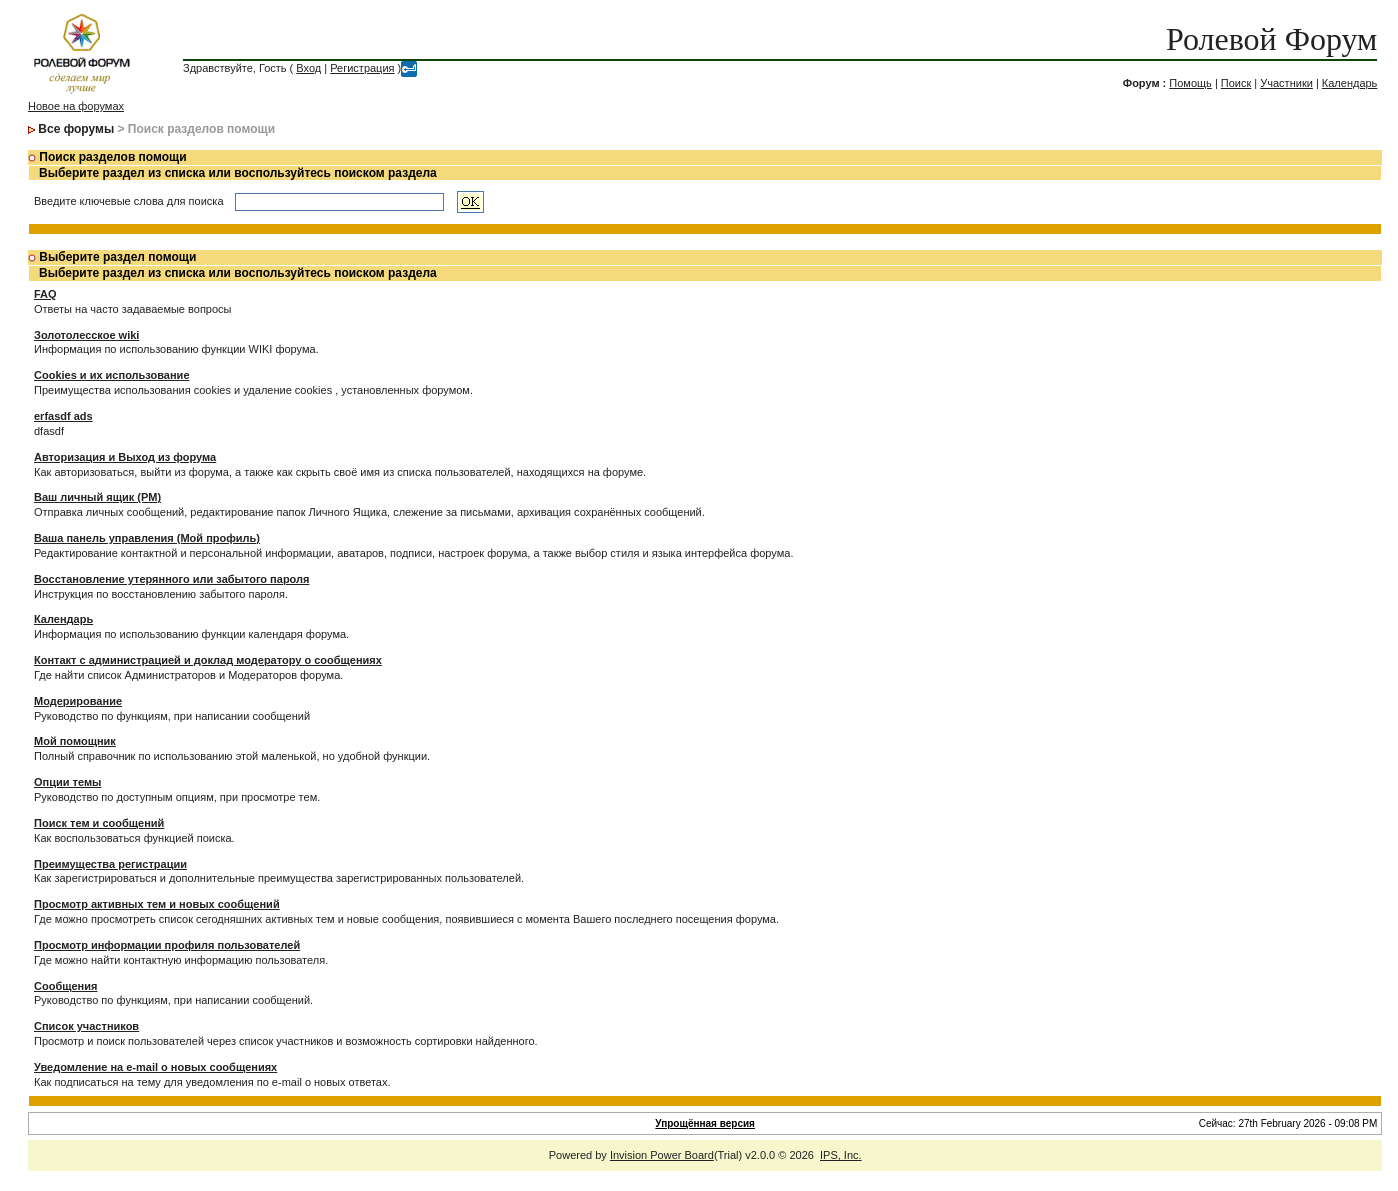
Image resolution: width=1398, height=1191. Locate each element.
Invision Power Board (662, 1155)
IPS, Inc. (841, 1155)
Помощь (1190, 83)
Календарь (1350, 83)
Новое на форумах (76, 106)
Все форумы (76, 129)
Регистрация (362, 68)
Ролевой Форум (1271, 39)
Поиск (1236, 83)
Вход (308, 68)
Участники (1286, 83)
